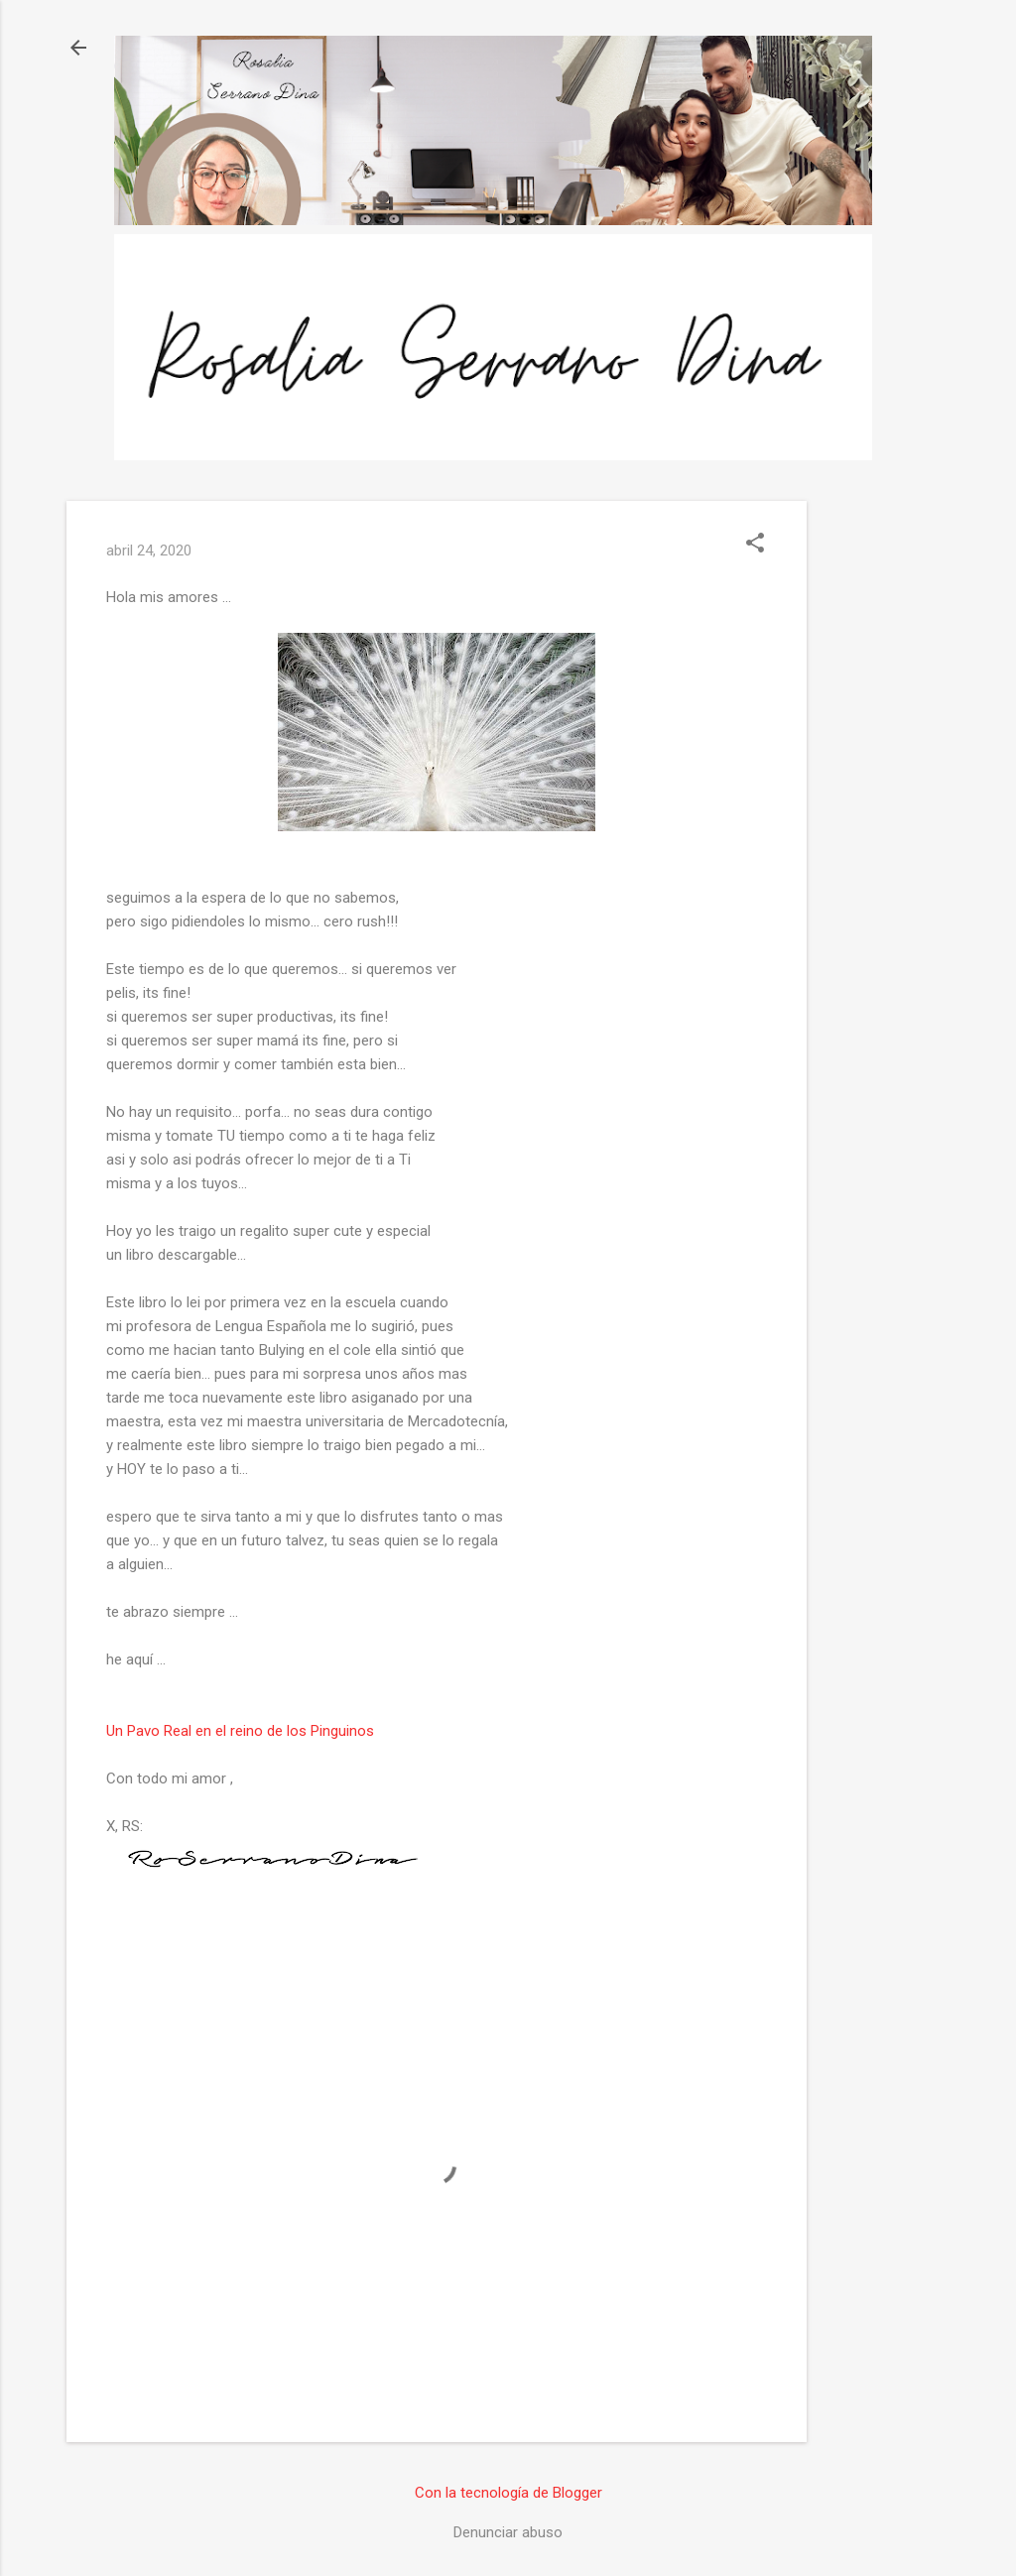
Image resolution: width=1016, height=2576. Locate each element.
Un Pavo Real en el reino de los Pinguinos (240, 1731)
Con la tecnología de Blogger (508, 2493)
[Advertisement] (886, 798)
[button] (755, 544)
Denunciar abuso (508, 2532)
